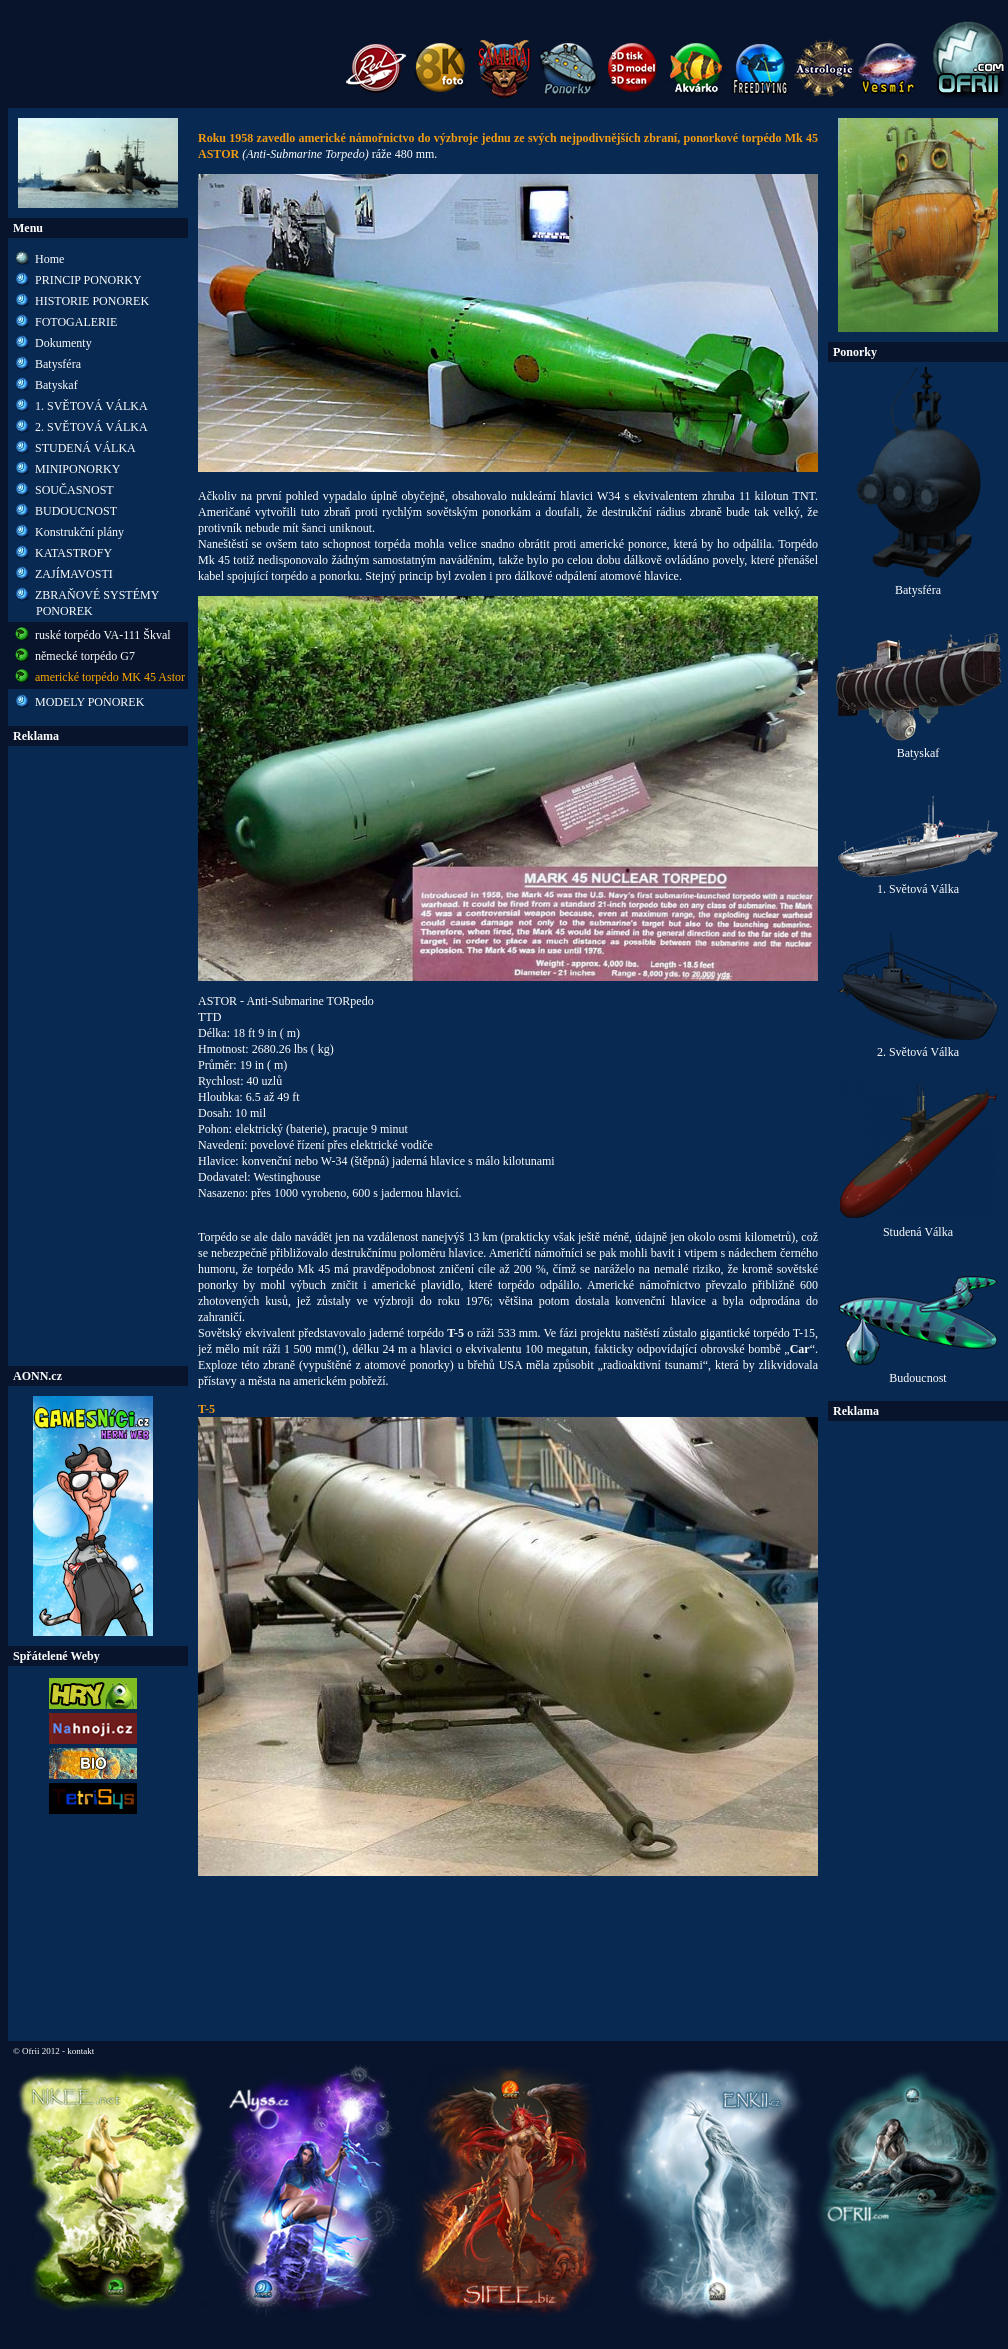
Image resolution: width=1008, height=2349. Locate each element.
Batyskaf (56, 385)
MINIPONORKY (77, 469)
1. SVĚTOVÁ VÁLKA (91, 406)
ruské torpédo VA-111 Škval (103, 635)
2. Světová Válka (918, 1046)
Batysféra (58, 364)
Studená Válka (918, 1226)
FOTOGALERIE (76, 322)
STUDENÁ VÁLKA (85, 448)
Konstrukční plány (79, 532)
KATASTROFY (73, 553)
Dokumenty (63, 343)
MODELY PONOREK (89, 702)
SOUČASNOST (74, 490)
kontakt (80, 2051)
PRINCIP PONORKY (88, 280)
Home (49, 259)
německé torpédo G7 (85, 656)
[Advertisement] (98, 1056)
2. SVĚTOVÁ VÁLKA (91, 427)
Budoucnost (918, 1372)
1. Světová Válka (918, 883)
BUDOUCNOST (76, 511)
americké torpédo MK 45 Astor (110, 677)
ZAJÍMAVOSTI (74, 574)
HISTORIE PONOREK (92, 301)
